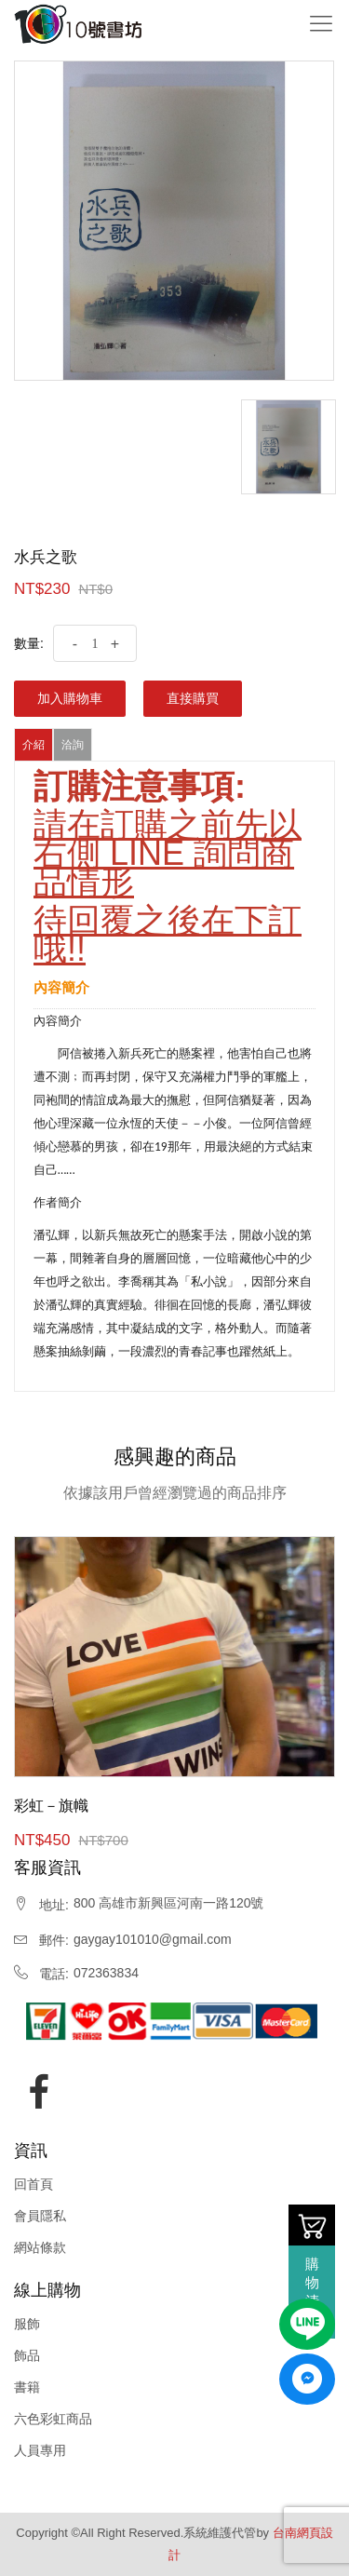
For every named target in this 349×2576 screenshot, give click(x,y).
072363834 (106, 1972)
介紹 (33, 744)
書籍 (27, 2387)
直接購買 (193, 698)
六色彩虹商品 (53, 2418)
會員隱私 (40, 2215)
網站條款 (40, 2247)
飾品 (27, 2355)
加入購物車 (69, 698)
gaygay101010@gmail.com (153, 1939)
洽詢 (72, 744)
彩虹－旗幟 (51, 1806)
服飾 (27, 2323)
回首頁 (33, 2184)
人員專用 (40, 2450)
